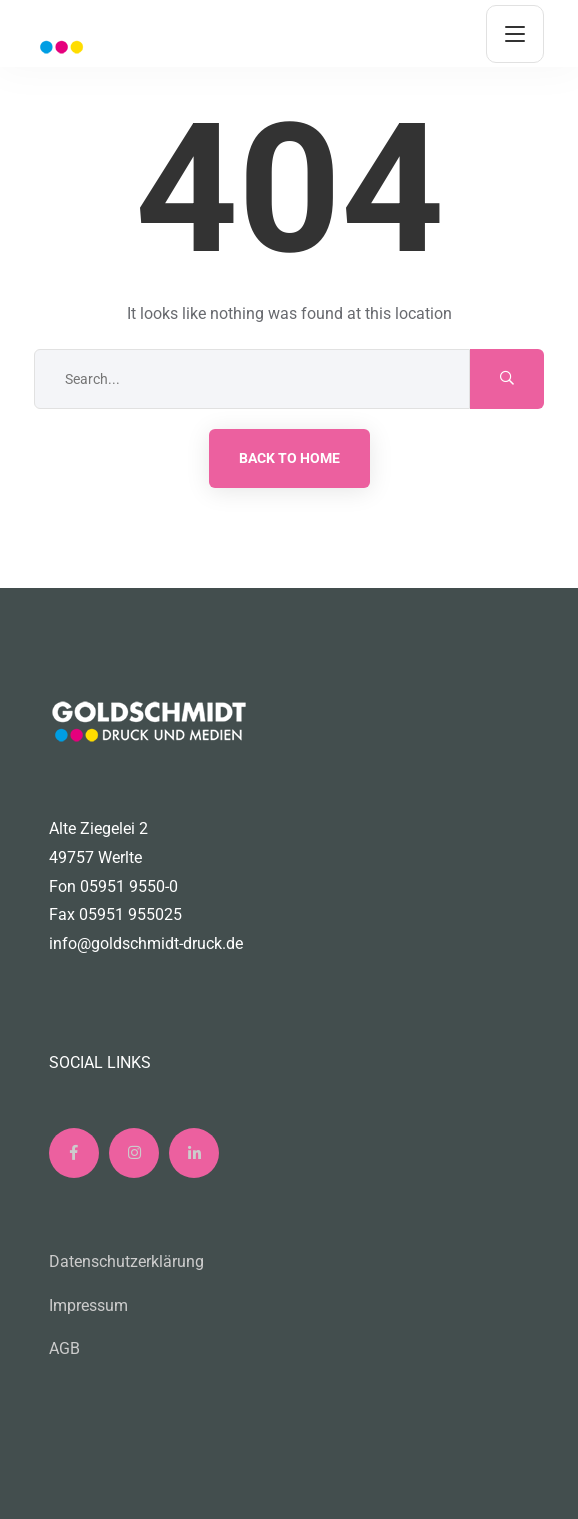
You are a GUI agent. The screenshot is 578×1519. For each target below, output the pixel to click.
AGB (64, 1348)
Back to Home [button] (289, 458)
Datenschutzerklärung (126, 1261)
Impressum (88, 1305)
